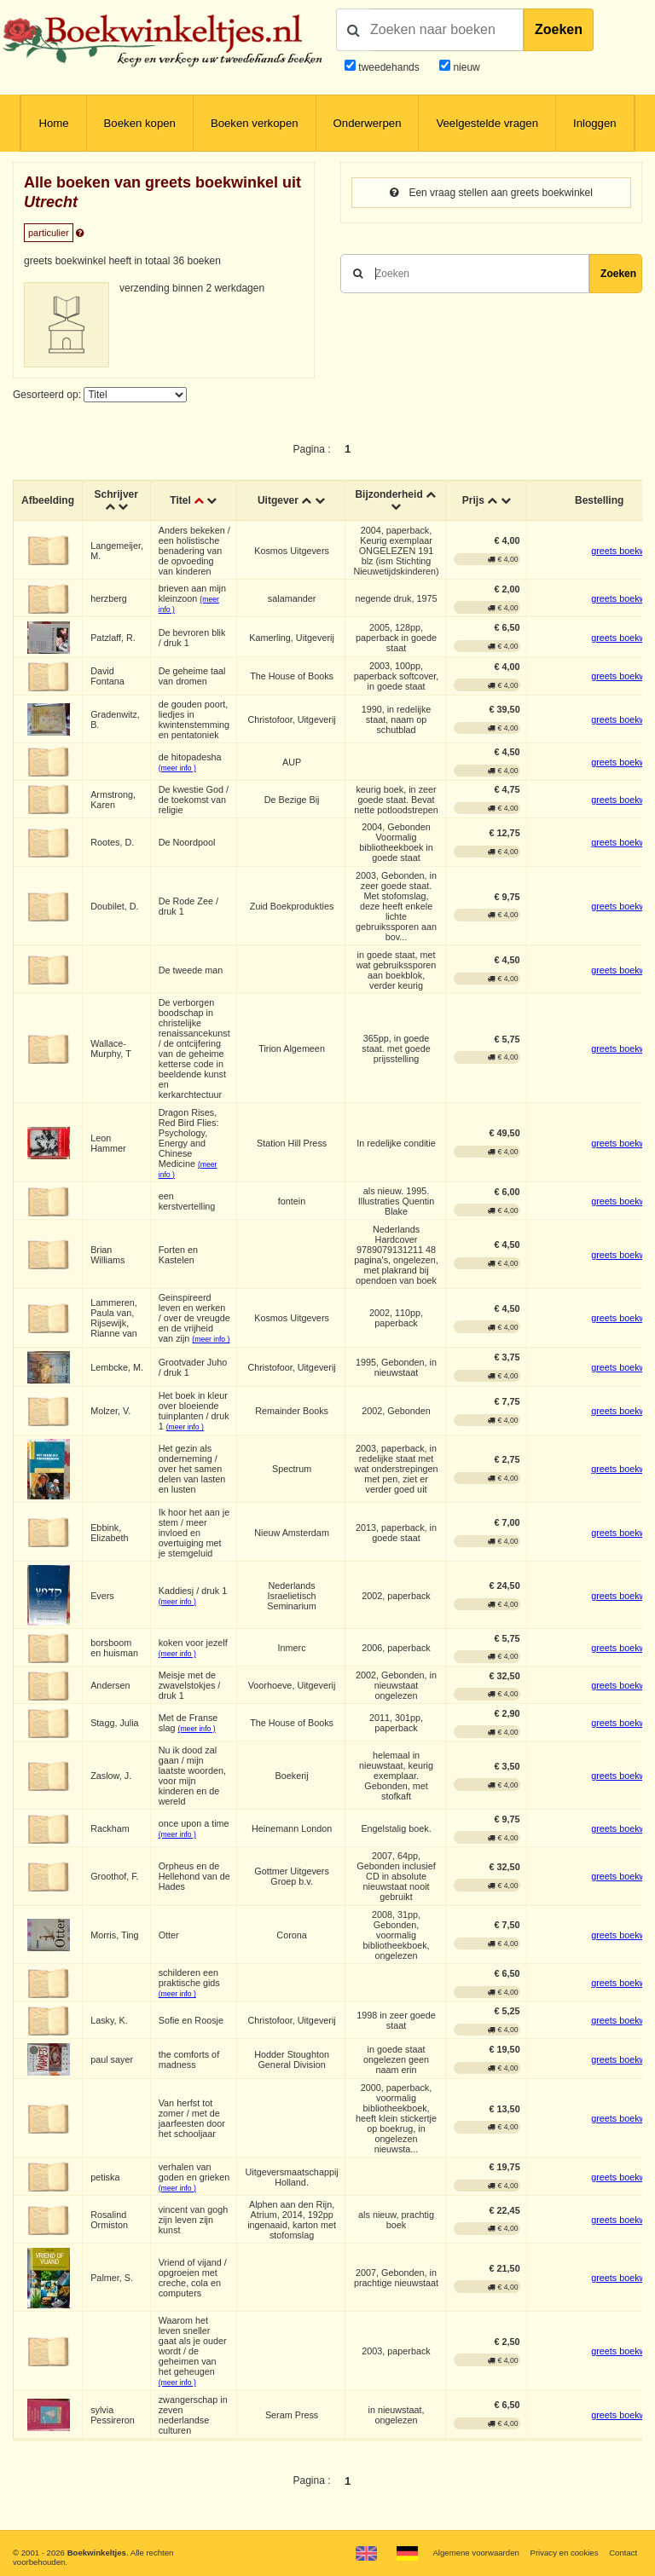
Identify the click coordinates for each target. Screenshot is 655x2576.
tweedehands (388, 67)
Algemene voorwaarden (475, 2552)
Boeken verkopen (255, 123)
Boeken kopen (140, 123)
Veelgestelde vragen (487, 123)
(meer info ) (177, 768)
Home (53, 123)
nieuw (465, 67)
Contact (623, 2552)
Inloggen (595, 123)
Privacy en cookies (564, 2552)
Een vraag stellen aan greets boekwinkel (491, 193)
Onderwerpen (367, 123)
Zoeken (559, 29)
